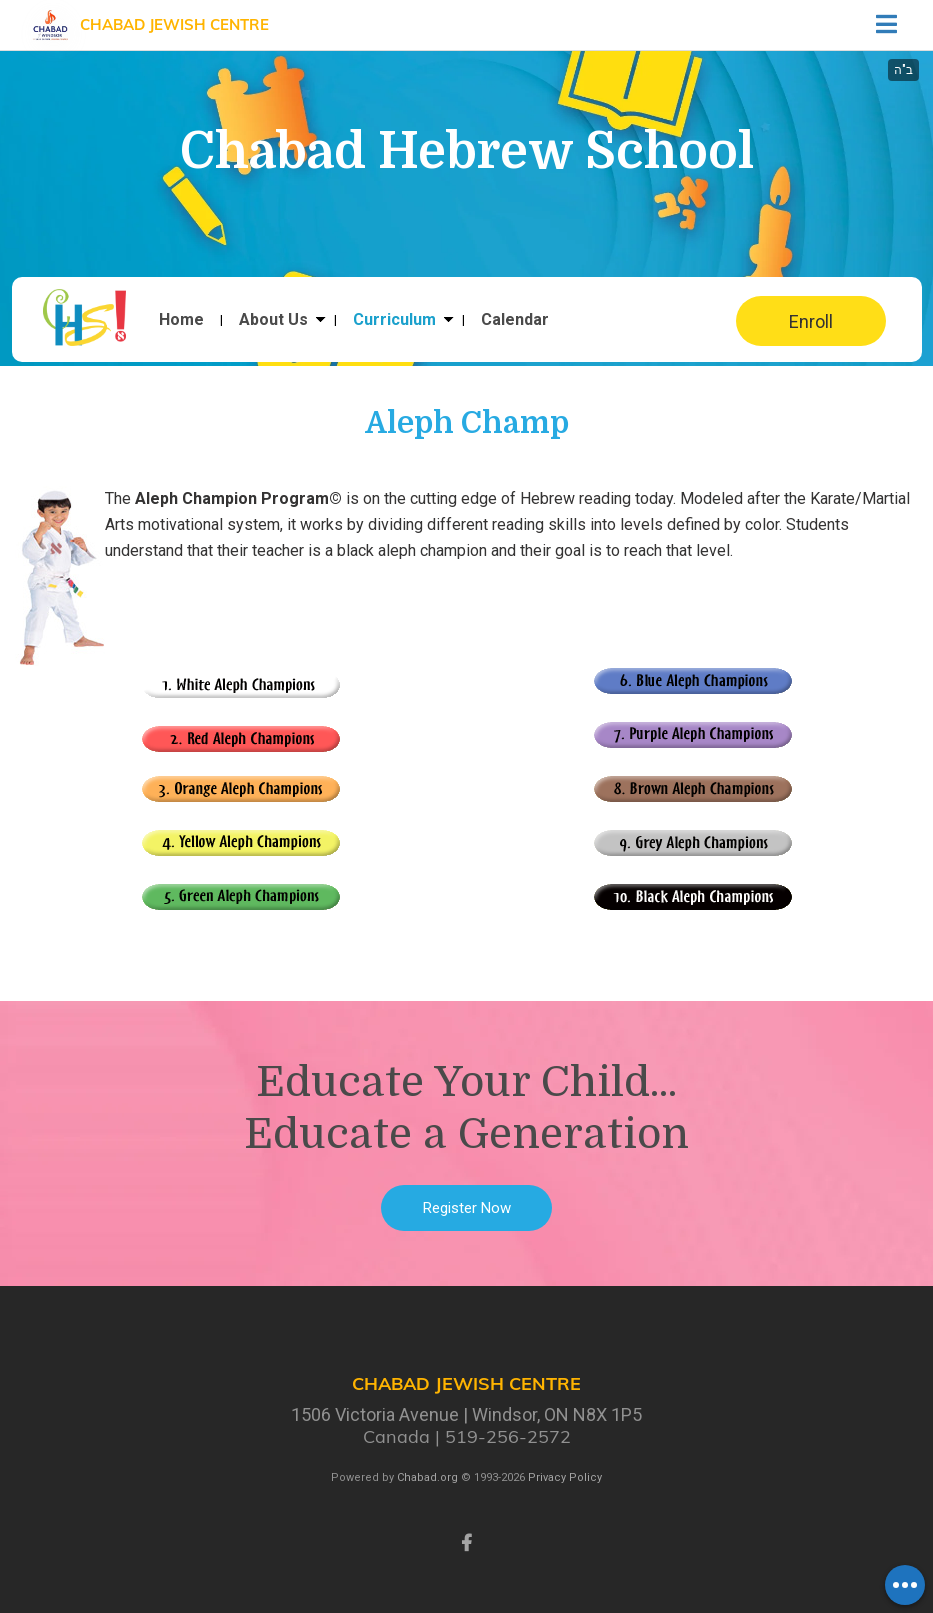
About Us (273, 320)
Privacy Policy (565, 1477)
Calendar (515, 320)
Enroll (811, 321)
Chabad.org (427, 1477)
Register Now (467, 1208)
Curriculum (394, 320)
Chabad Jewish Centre (174, 24)
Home (181, 320)
